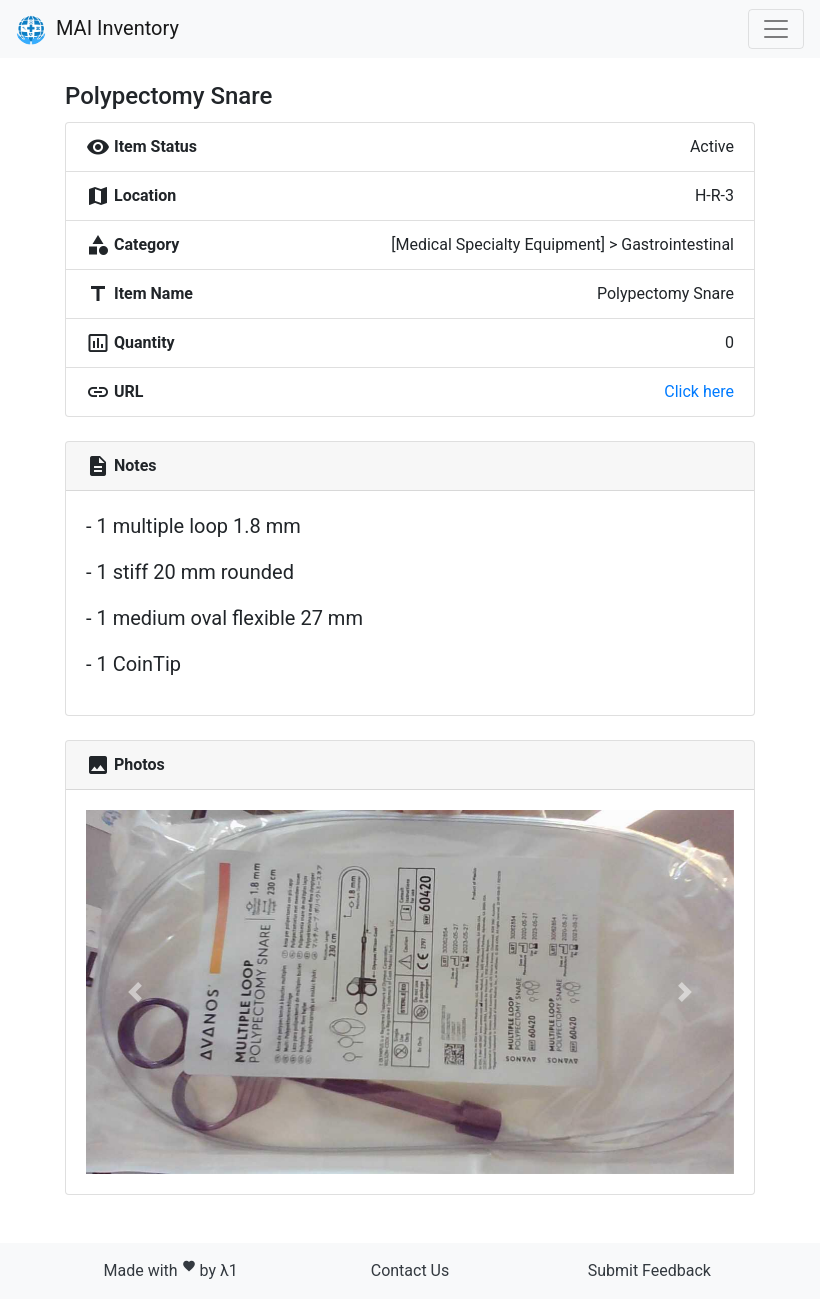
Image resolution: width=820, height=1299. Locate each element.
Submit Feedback (649, 1270)
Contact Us (410, 1270)
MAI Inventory (97, 30)
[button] (134, 992)
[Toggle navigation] (776, 29)
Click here (699, 391)
